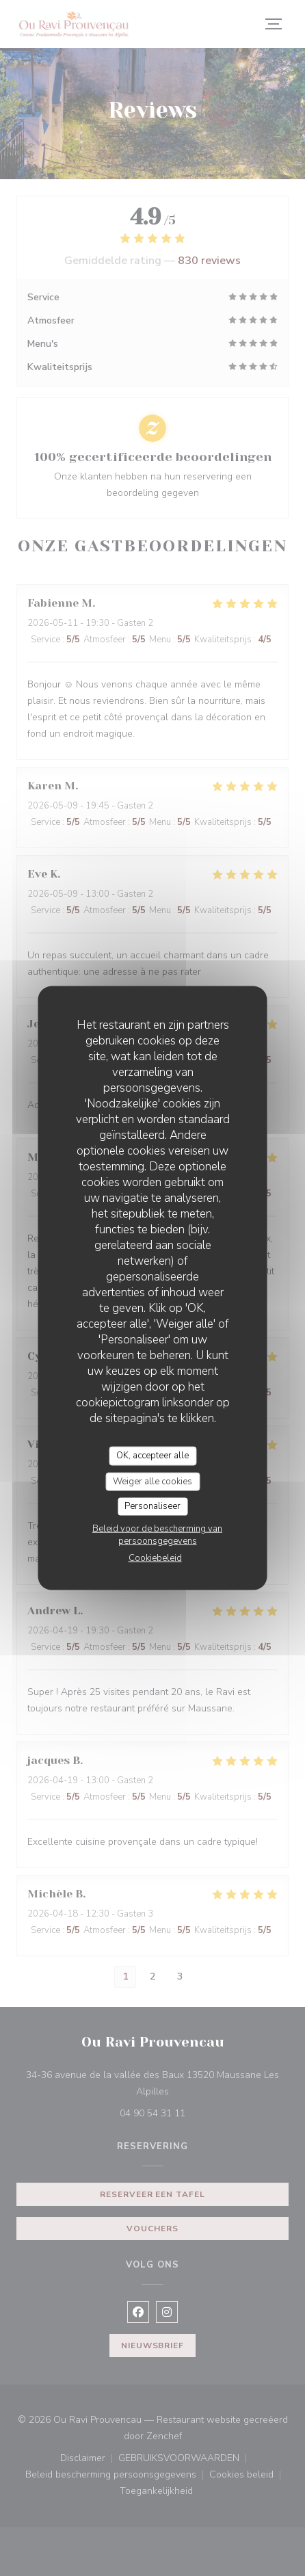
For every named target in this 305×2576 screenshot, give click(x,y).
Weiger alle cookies (152, 1481)
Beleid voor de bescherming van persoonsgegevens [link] (157, 1534)
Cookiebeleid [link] (155, 1557)
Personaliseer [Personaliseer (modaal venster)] (152, 1506)
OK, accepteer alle (152, 1455)
